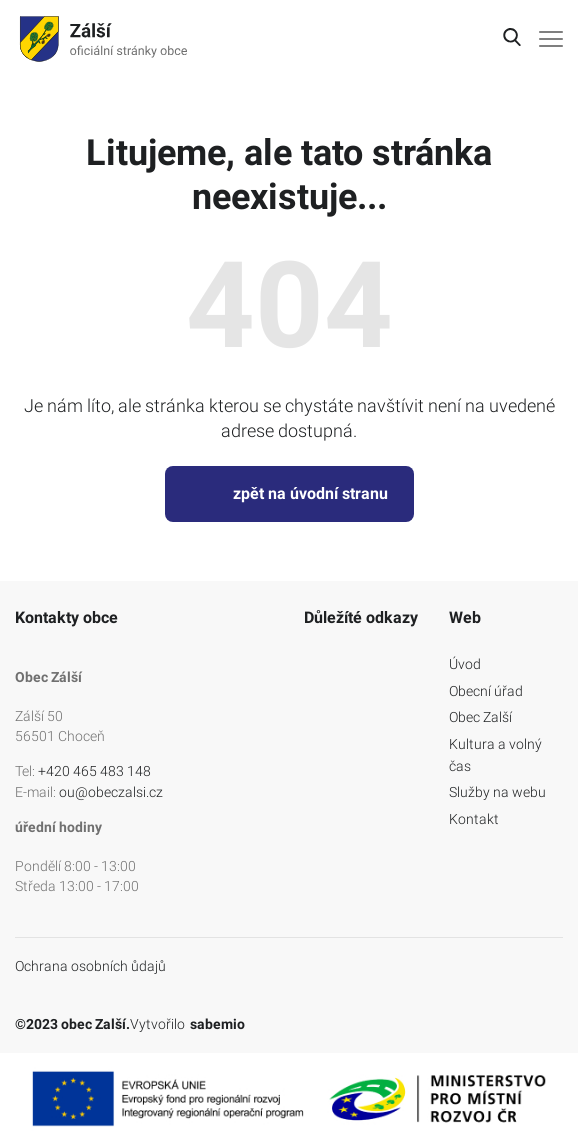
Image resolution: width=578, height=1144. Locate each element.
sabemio (217, 1024)
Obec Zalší (480, 717)
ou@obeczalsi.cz (111, 792)
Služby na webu (497, 792)
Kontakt (474, 819)
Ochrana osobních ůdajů (90, 966)
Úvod (465, 664)
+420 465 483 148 (94, 771)
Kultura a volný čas (495, 755)
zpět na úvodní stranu (289, 494)
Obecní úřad (486, 691)
